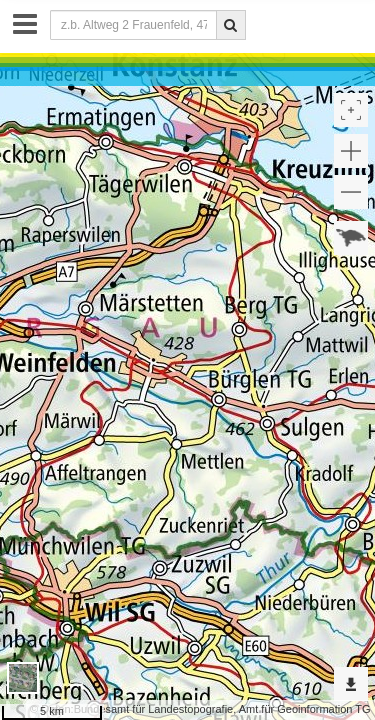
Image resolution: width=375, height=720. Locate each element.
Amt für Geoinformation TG (305, 709)
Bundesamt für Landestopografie (154, 709)
